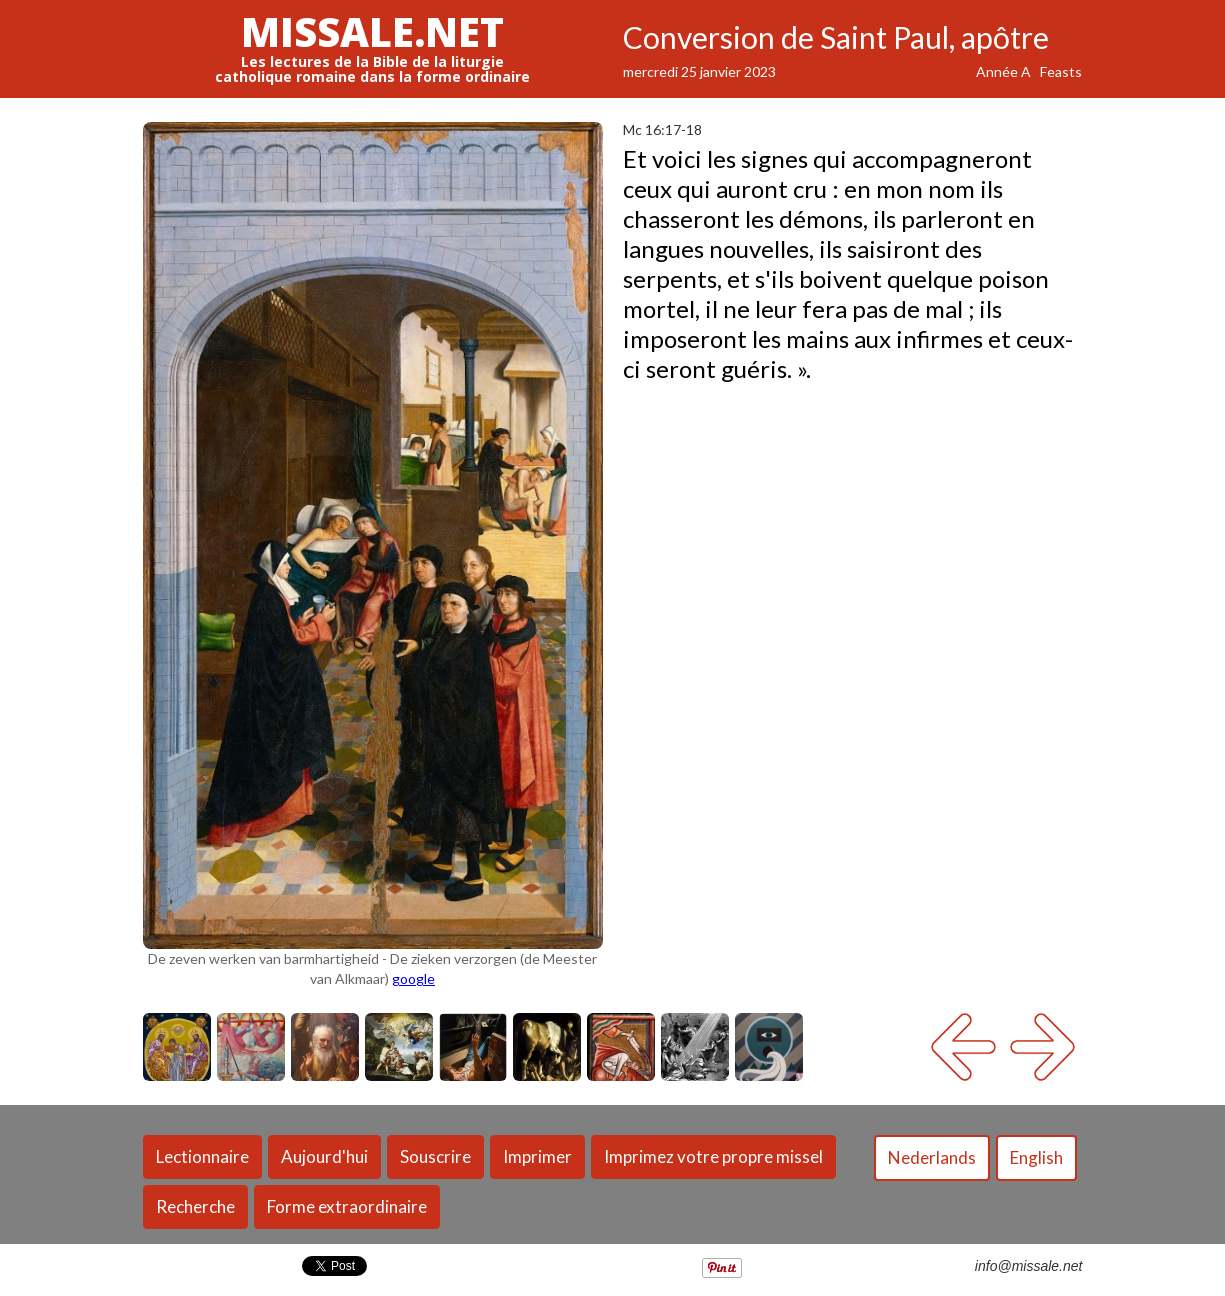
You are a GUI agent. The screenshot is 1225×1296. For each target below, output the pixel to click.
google (413, 978)
